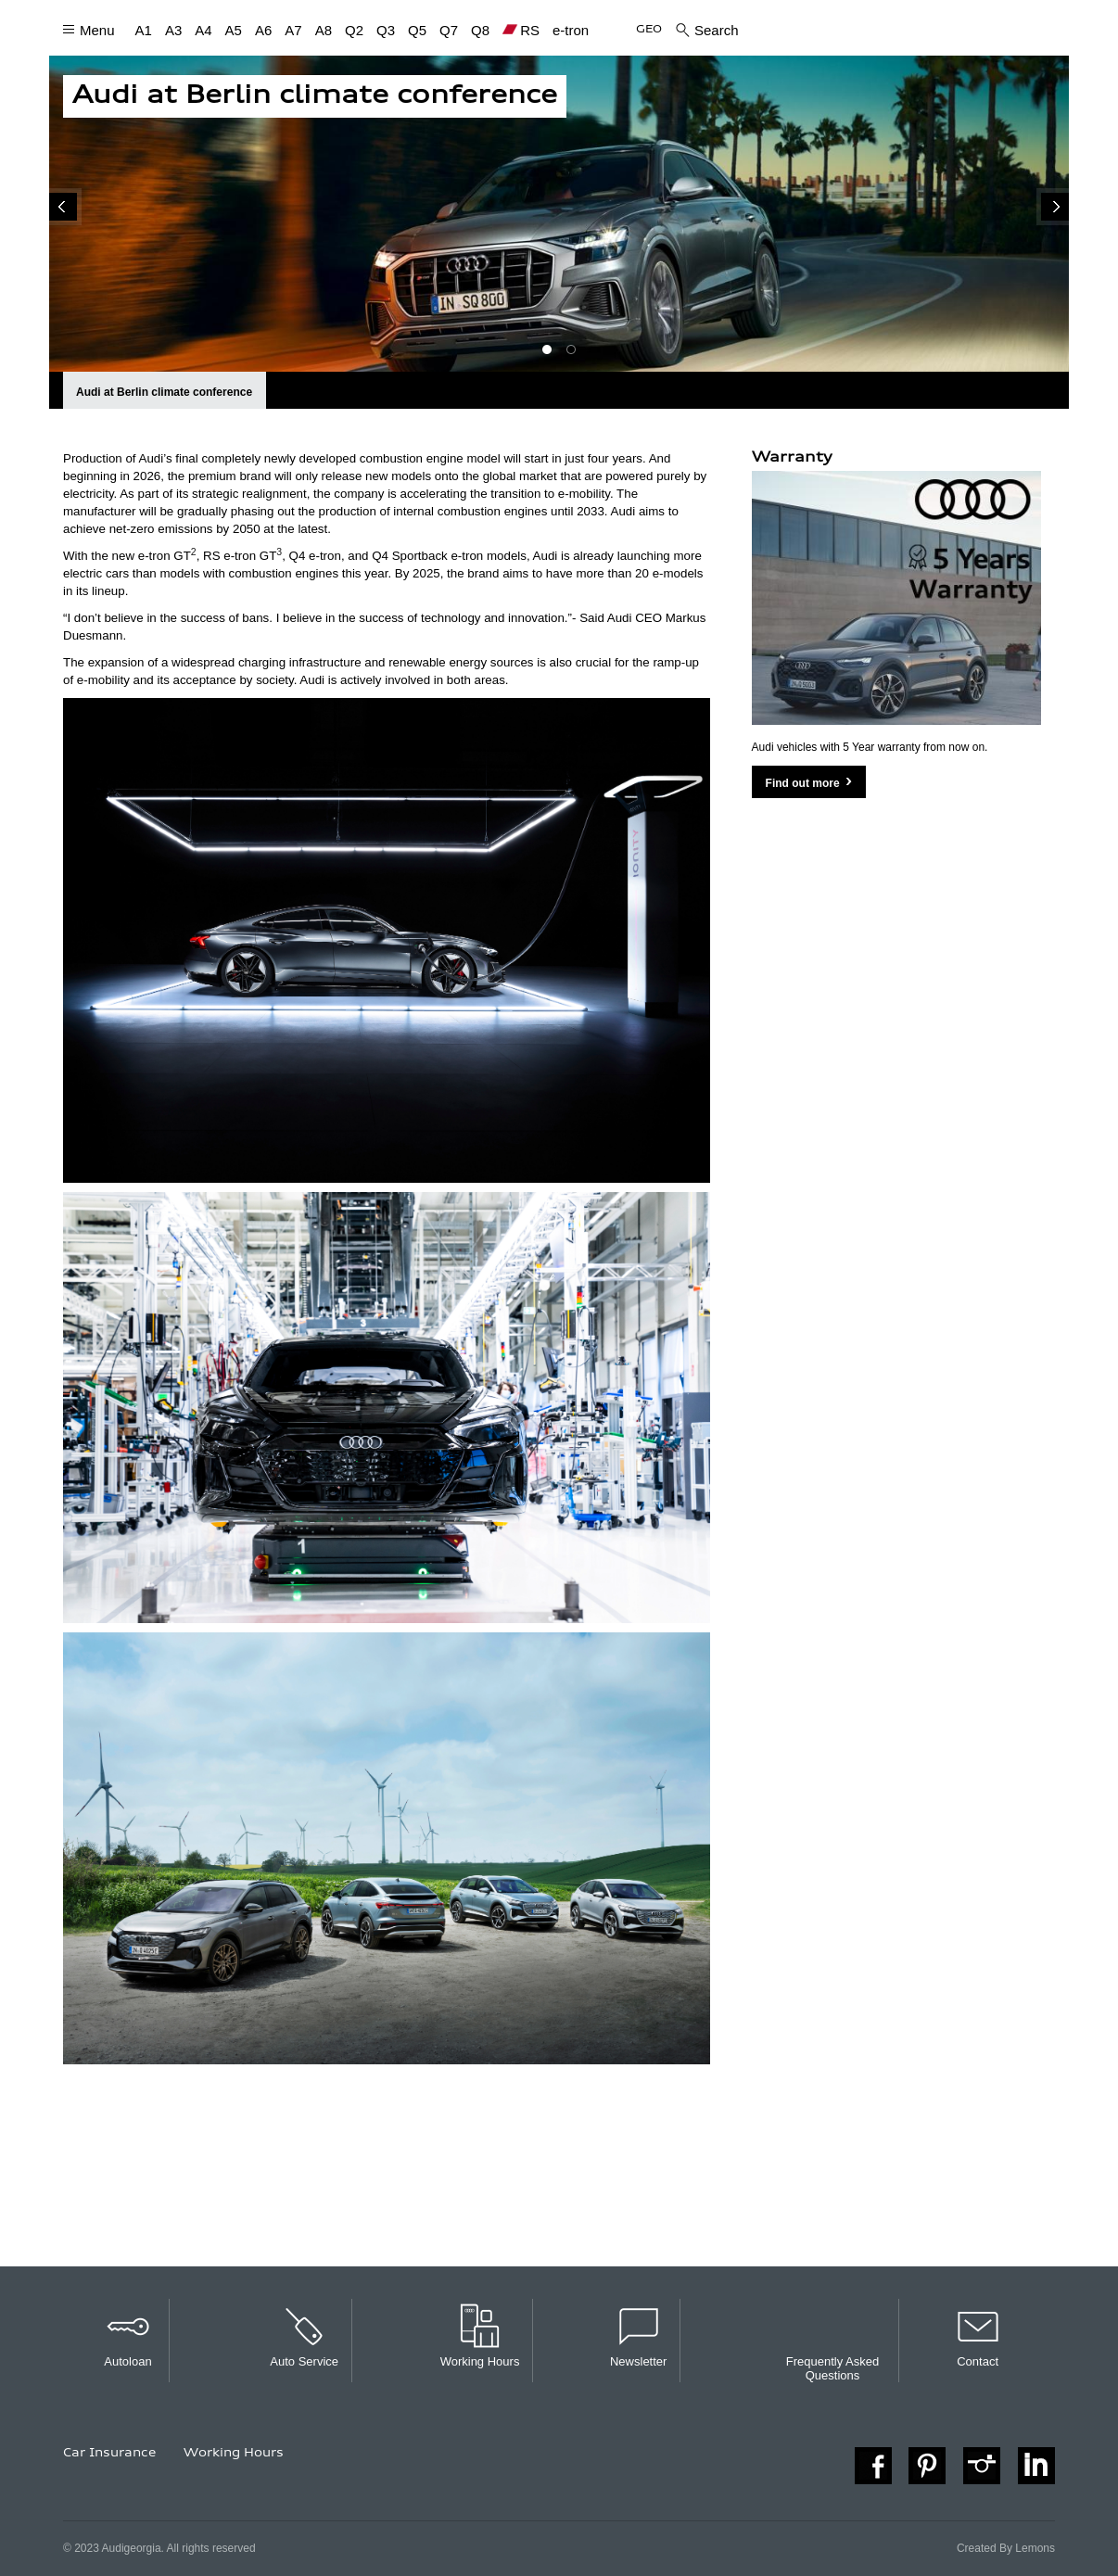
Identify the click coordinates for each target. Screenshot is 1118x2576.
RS (530, 30)
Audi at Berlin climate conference (164, 392)
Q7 (448, 29)
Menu (97, 29)
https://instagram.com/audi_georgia (981, 2465)
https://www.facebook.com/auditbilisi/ (873, 2465)
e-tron (571, 29)
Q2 (354, 29)
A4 (203, 29)
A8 (323, 29)
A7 (293, 29)
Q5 (417, 29)
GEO (649, 30)
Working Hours (234, 2453)
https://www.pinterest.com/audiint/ (927, 2465)
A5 (233, 29)
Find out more (803, 783)
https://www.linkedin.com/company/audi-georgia (1036, 2465)
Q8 (480, 29)
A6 (263, 29)
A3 (173, 29)
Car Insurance (109, 2453)
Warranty (792, 458)
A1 (143, 29)
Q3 (385, 29)
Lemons (1035, 2548)
